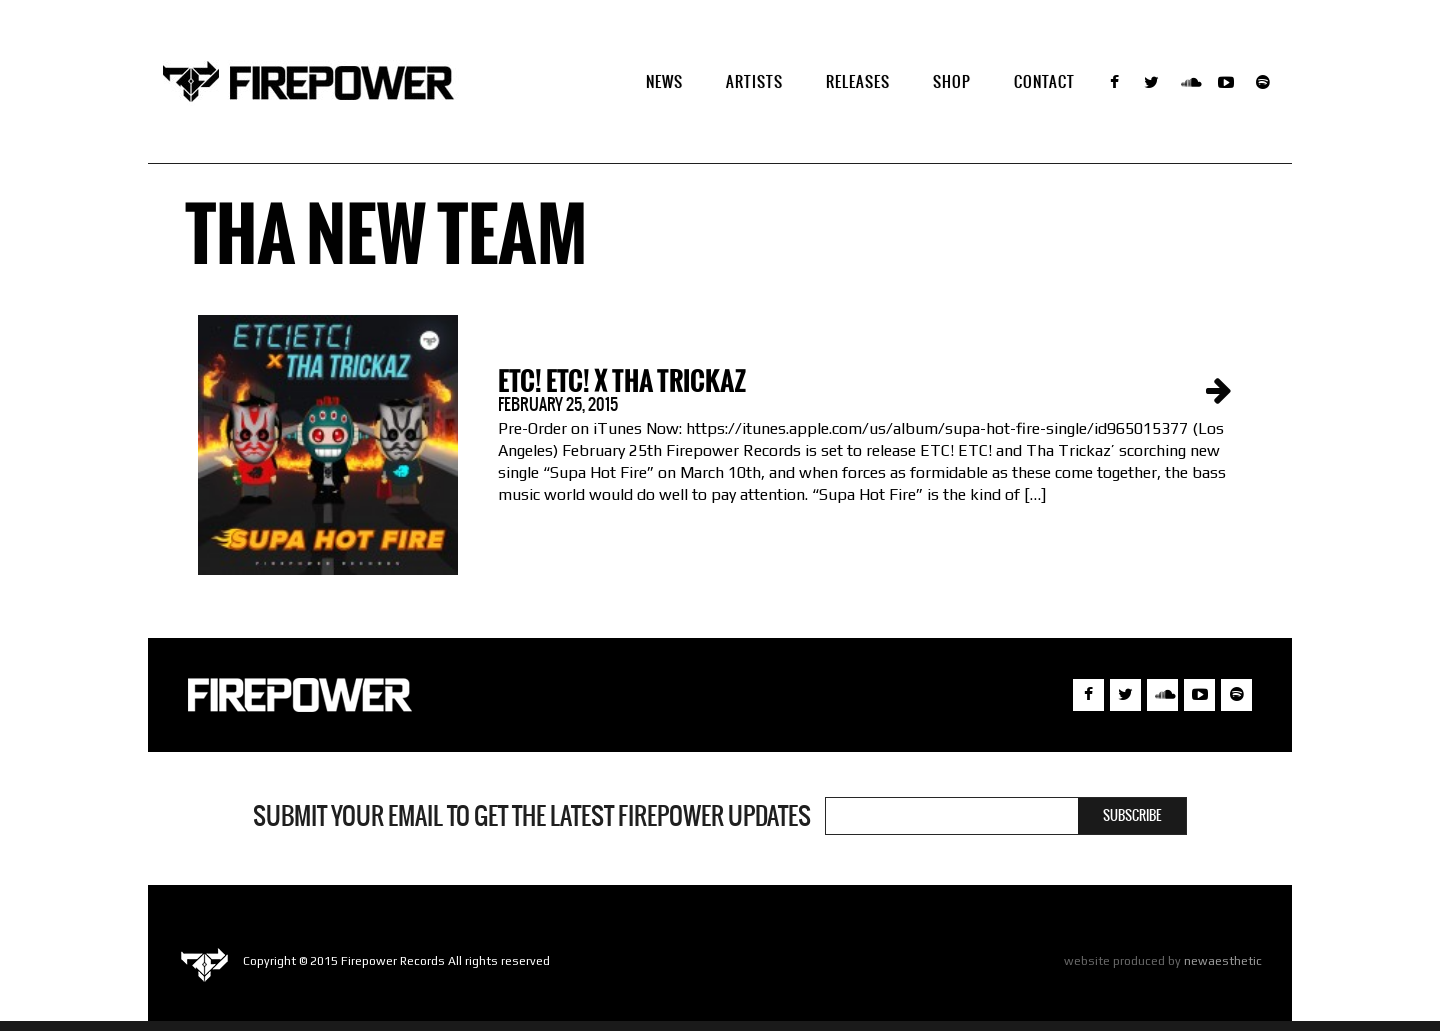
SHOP (952, 81)
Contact (1044, 81)
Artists (754, 81)
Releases (858, 81)
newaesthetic (1223, 961)
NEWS (664, 81)
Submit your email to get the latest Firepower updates (532, 816)
